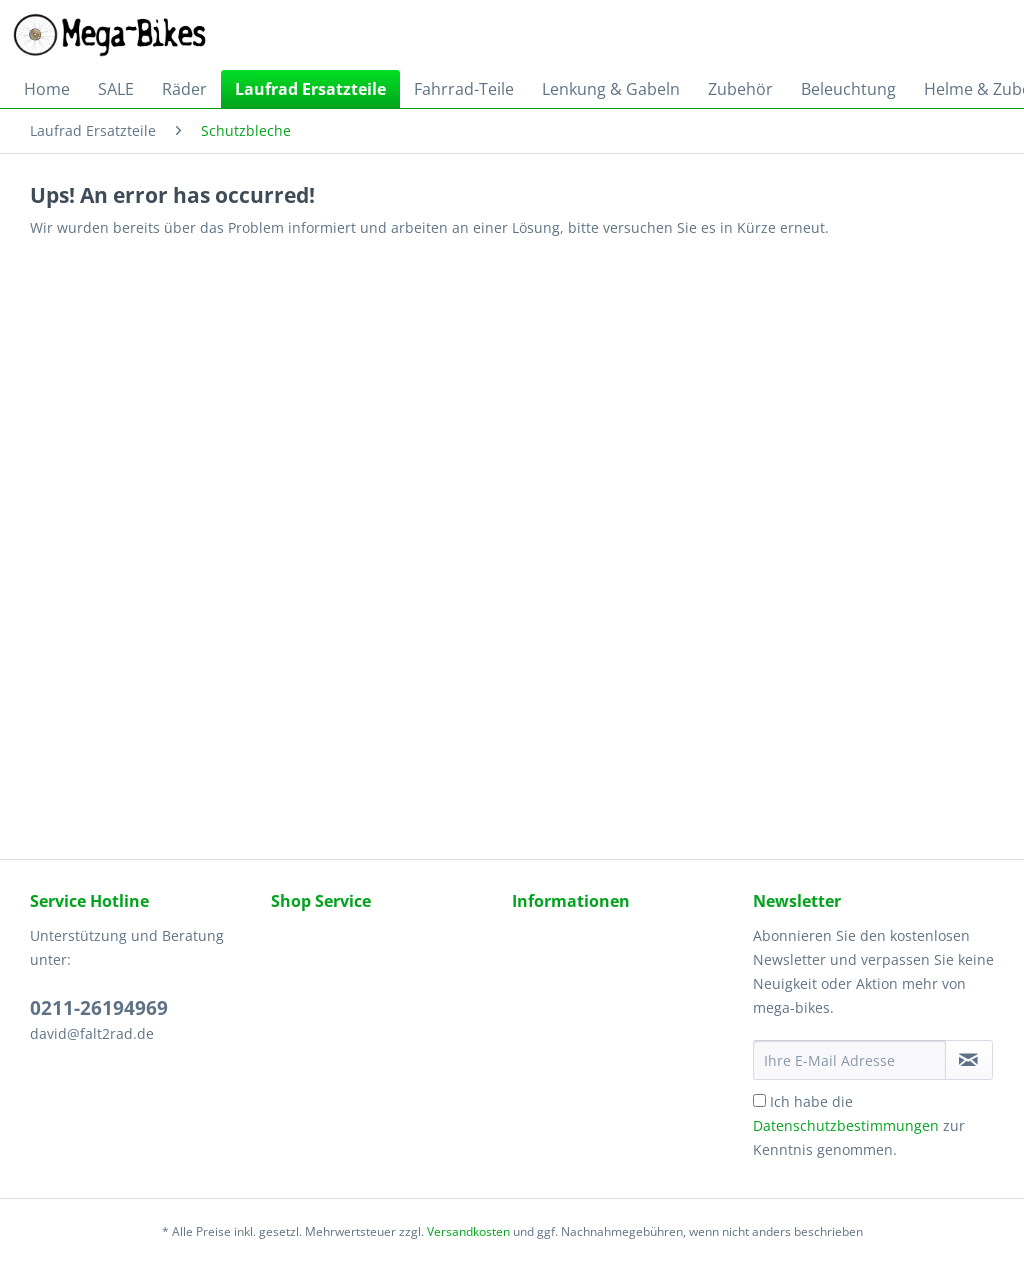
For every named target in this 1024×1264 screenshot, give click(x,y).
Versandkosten (468, 1231)
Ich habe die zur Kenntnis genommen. (859, 1125)
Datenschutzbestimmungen (846, 1125)
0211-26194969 (99, 1008)
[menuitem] (47, 89)
